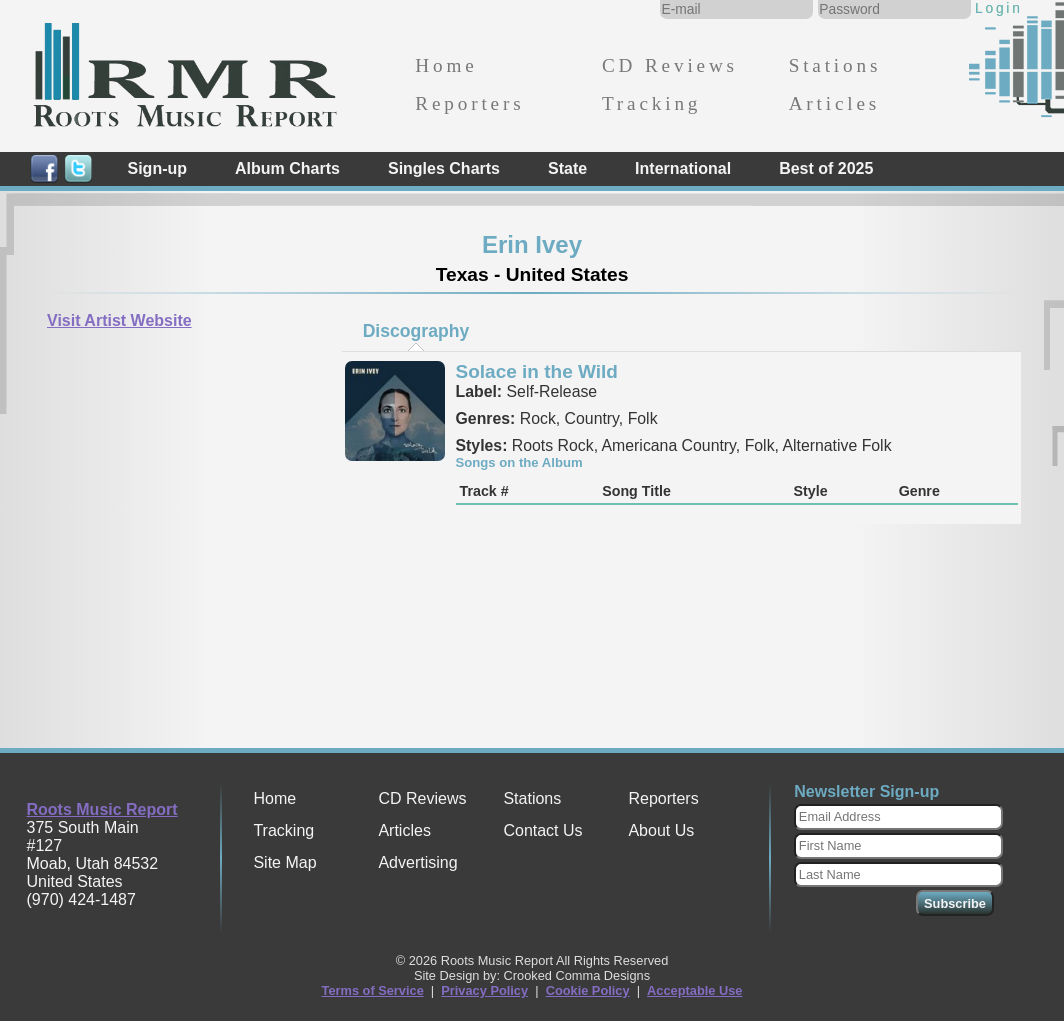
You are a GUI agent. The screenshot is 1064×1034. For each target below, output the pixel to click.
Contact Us (542, 830)
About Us (661, 830)
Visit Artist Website (119, 320)
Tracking (651, 103)
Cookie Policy (588, 990)
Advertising (417, 862)
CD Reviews (670, 65)
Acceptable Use (694, 990)
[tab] (416, 331)
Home (446, 65)
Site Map (284, 862)
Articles (834, 103)
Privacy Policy (484, 990)
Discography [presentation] (416, 331)
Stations (835, 65)
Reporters (469, 103)
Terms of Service (373, 990)
